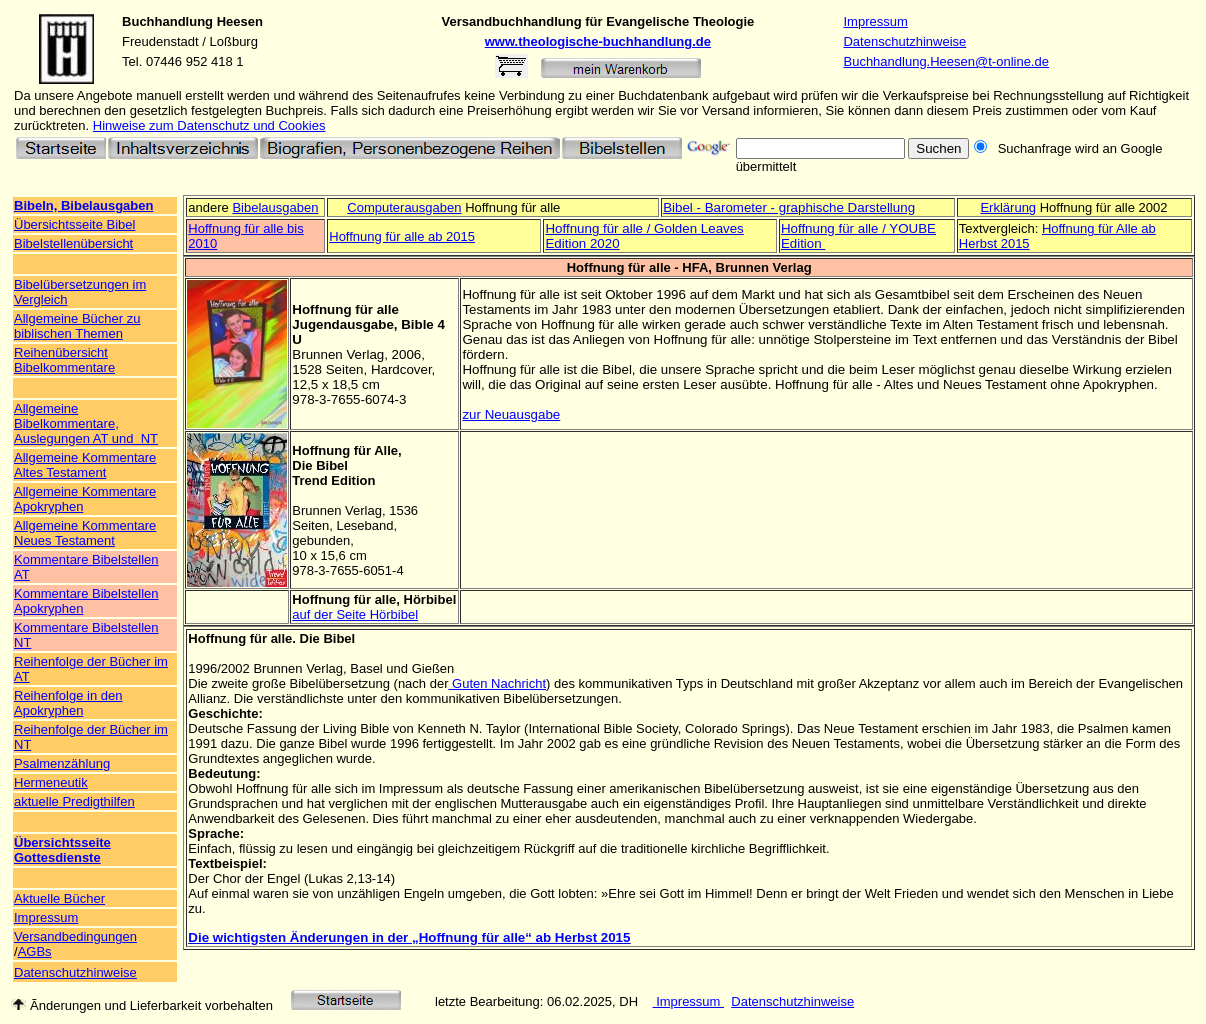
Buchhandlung (167, 21)
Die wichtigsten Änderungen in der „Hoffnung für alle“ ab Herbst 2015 (409, 937)
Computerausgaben (404, 207)
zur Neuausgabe (511, 414)
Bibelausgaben (275, 207)
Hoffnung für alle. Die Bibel (271, 638)
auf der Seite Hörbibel (355, 614)
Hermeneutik (51, 782)
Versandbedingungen (75, 936)
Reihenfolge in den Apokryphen (68, 703)
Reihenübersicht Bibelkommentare (64, 360)
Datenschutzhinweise (904, 41)
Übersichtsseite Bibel (74, 224)
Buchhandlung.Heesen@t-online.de (945, 61)
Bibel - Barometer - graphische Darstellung (789, 207)
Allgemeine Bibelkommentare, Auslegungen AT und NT (86, 423)
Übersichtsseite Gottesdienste (62, 850)
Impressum (875, 21)
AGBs (35, 951)
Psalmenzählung (62, 763)
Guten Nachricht (497, 683)
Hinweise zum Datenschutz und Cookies (209, 125)
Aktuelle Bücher (59, 898)
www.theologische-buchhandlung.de (598, 41)
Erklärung (1008, 207)
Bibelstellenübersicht (73, 243)
